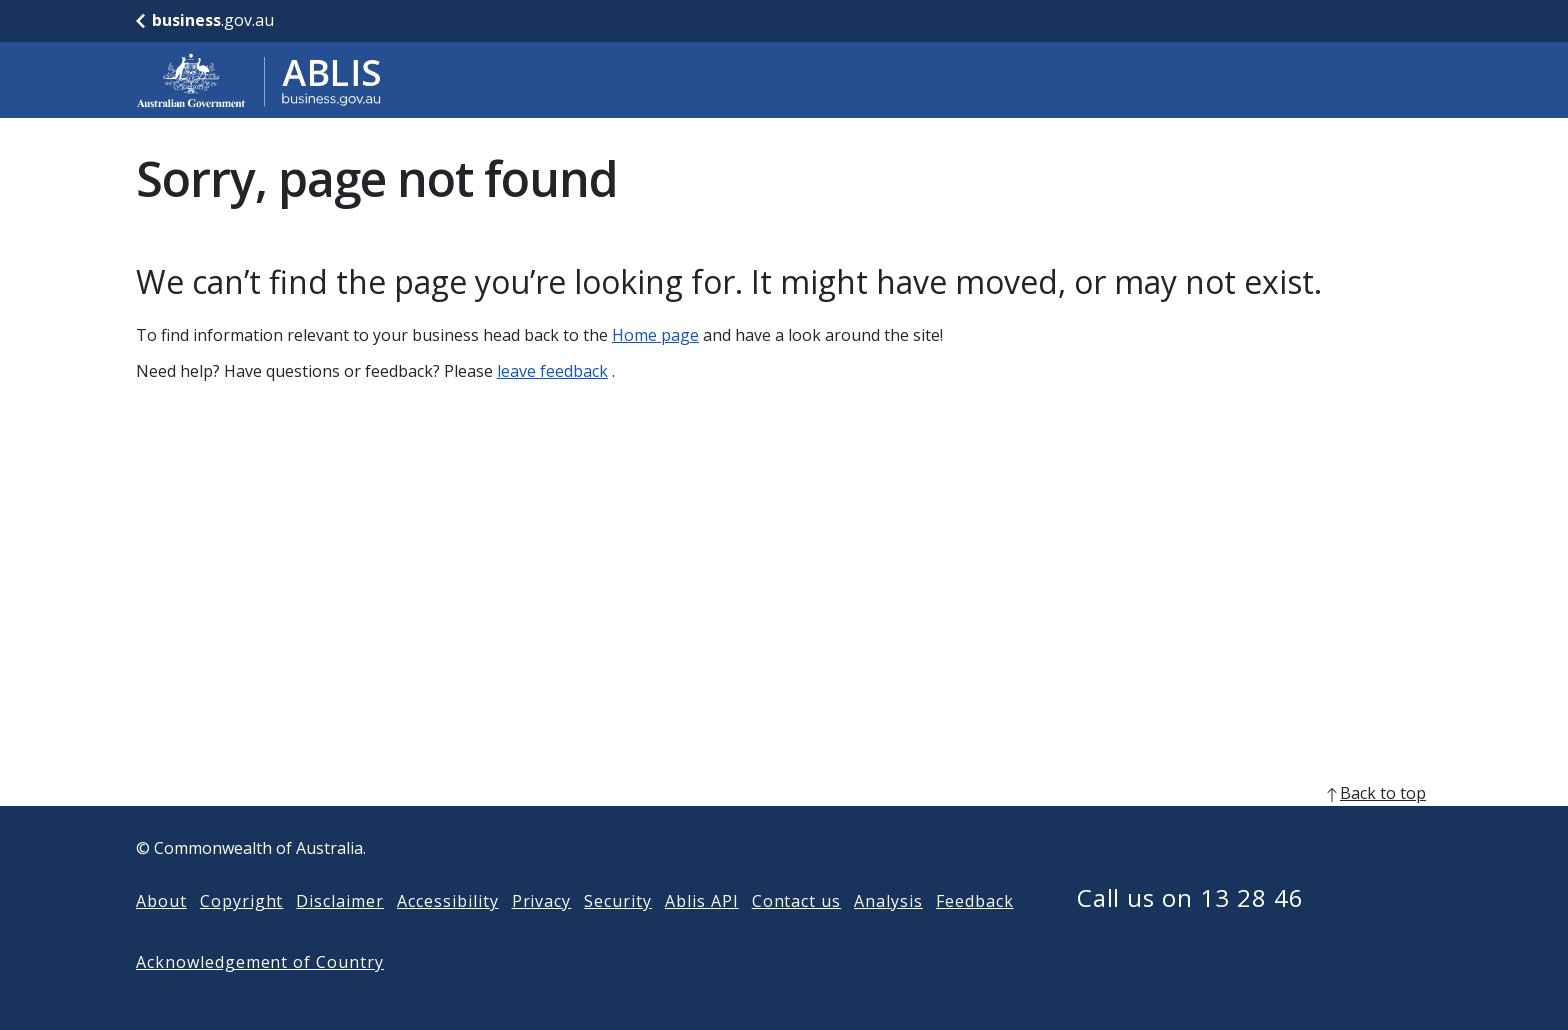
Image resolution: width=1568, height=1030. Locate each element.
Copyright (242, 933)
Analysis (888, 933)
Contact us (797, 933)
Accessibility (447, 933)
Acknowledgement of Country (260, 994)
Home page (655, 335)
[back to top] (784, 825)
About (161, 933)
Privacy (542, 933)
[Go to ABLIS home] (259, 80)
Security (618, 933)
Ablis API (702, 933)
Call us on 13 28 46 (1190, 929)
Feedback (975, 933)
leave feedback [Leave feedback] (552, 371)
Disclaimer (340, 933)
